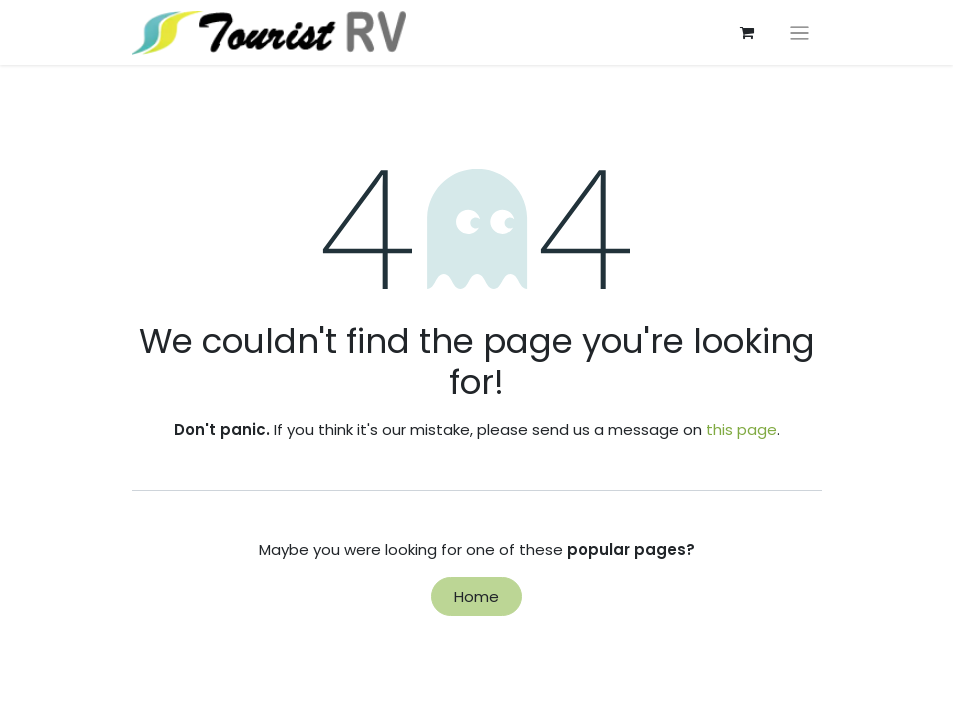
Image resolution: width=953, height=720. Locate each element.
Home (476, 596)
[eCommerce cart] (747, 33)
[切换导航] (799, 32)
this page (741, 429)
